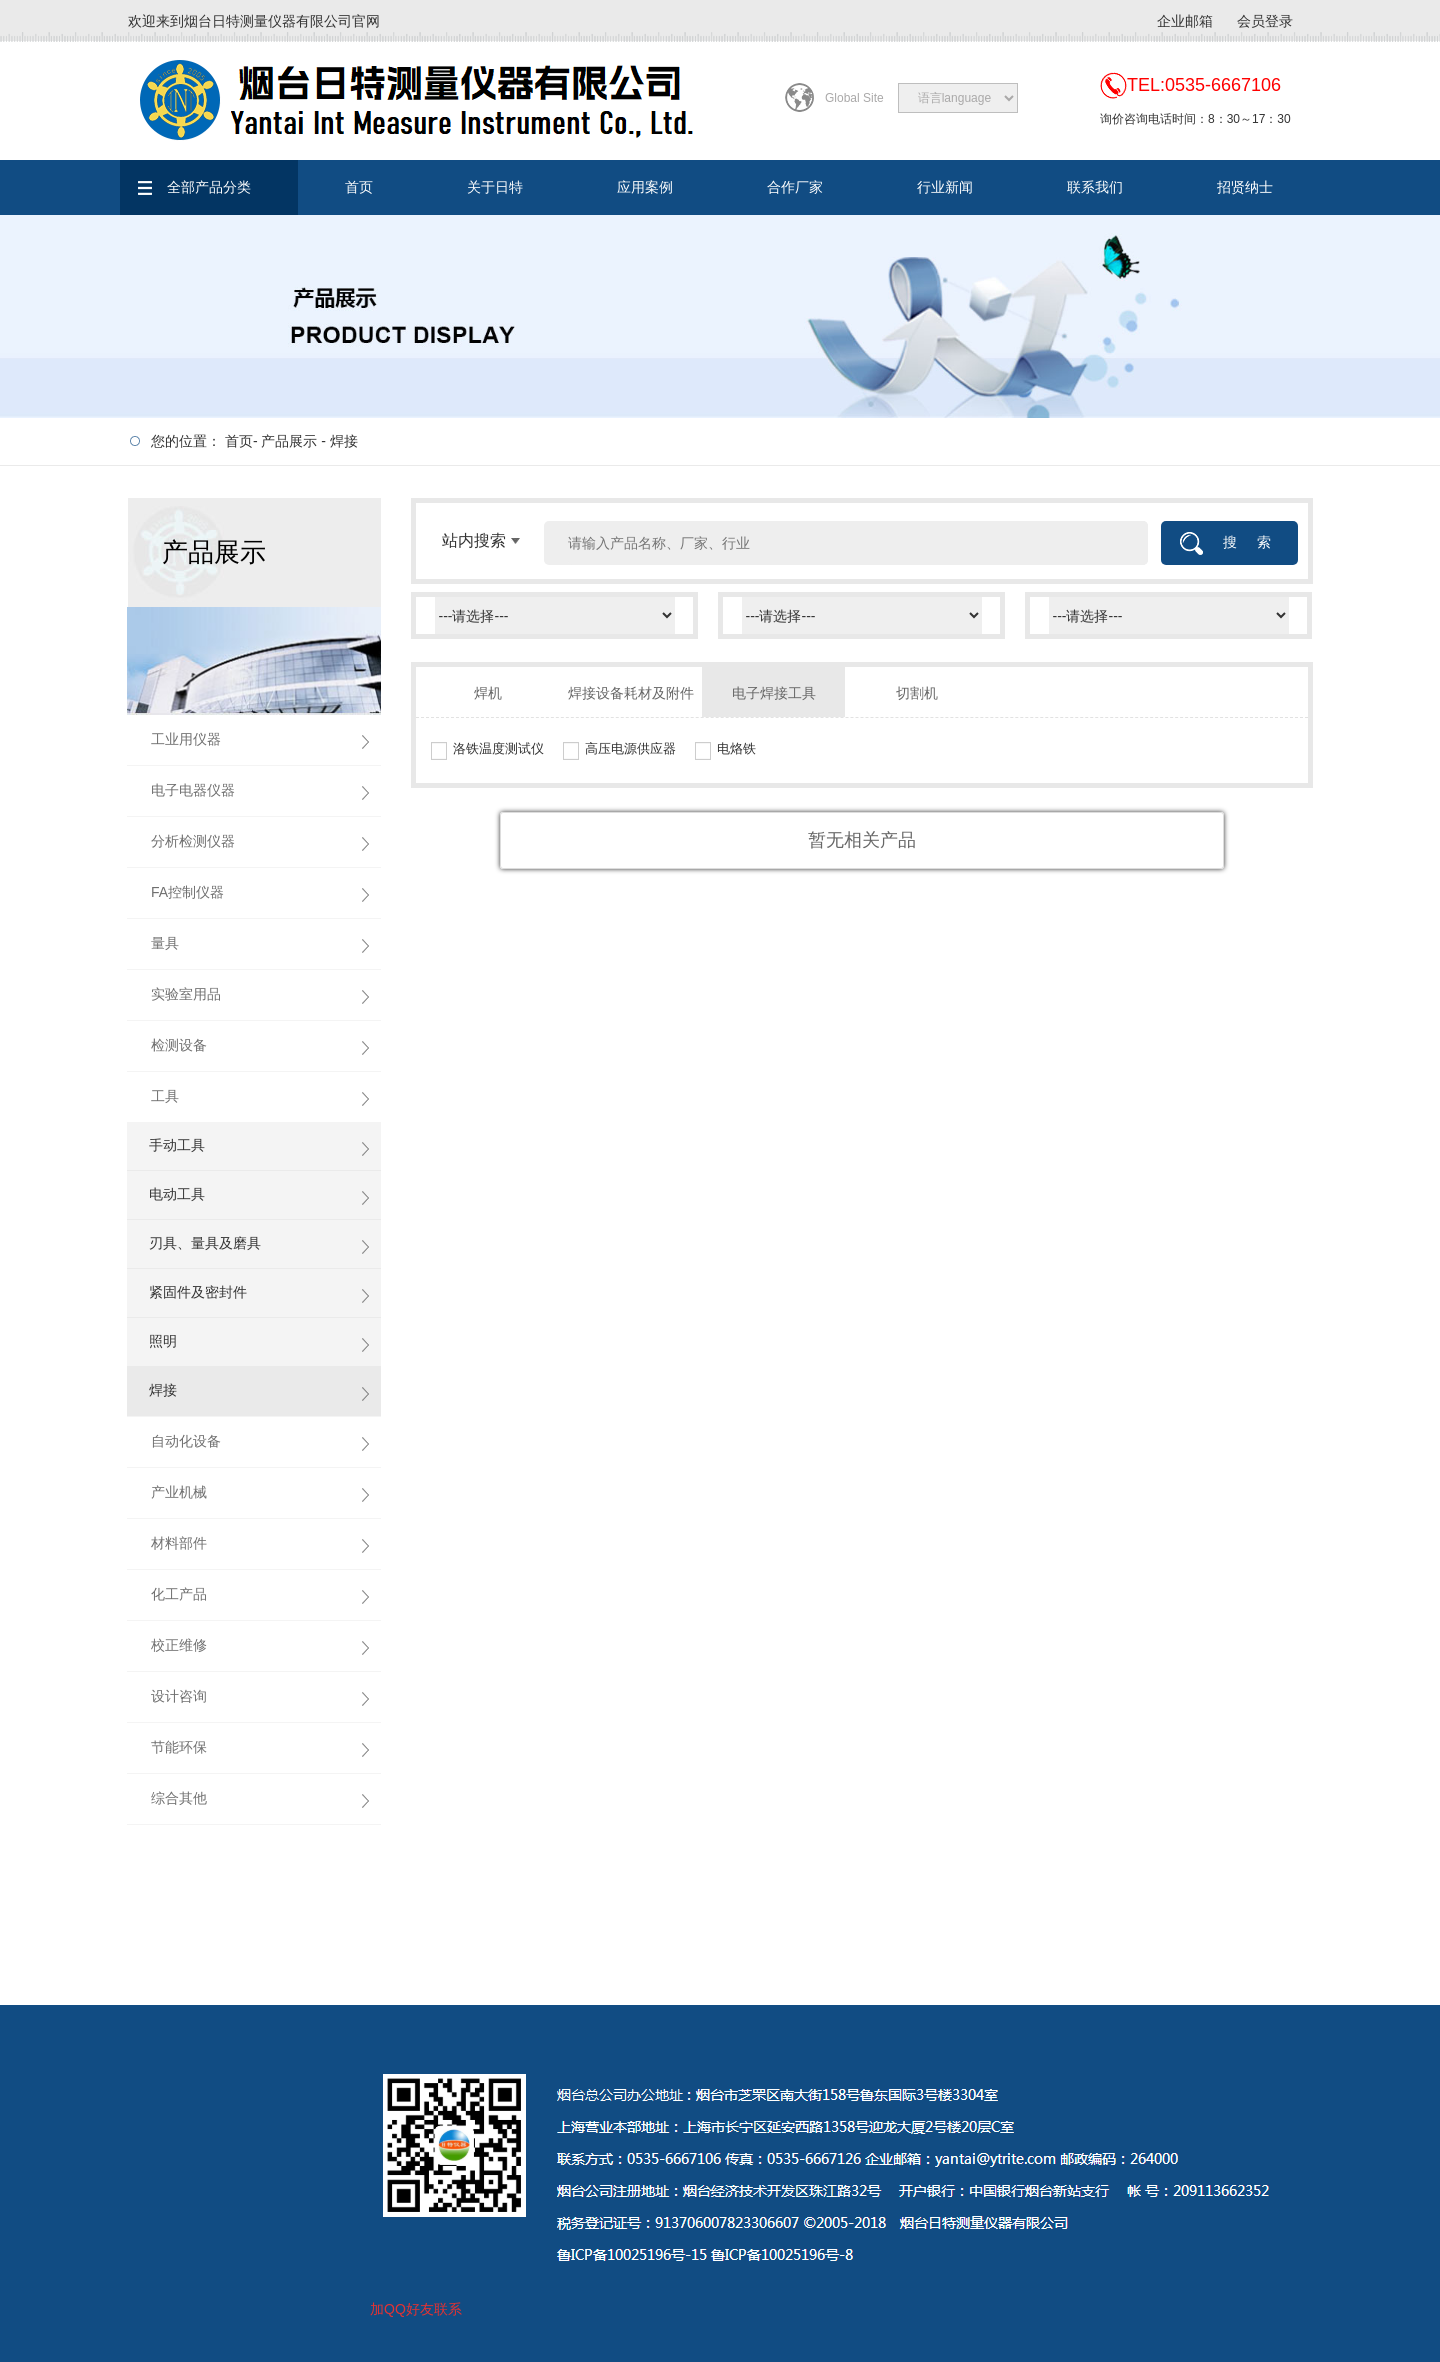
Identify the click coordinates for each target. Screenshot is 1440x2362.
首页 (359, 187)
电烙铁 (736, 748)
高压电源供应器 (630, 748)
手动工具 (177, 1145)
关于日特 (495, 187)
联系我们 (1095, 187)
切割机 (917, 693)
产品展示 (289, 441)
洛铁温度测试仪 (498, 748)
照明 (163, 1341)
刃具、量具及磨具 (205, 1243)
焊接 (344, 441)
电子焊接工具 (774, 693)
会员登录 (1265, 21)
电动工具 (177, 1194)
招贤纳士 (1245, 187)
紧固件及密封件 (198, 1292)
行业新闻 (945, 187)
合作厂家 (795, 187)
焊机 (488, 693)
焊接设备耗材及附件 (631, 693)
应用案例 (645, 187)
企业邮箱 (1185, 21)
